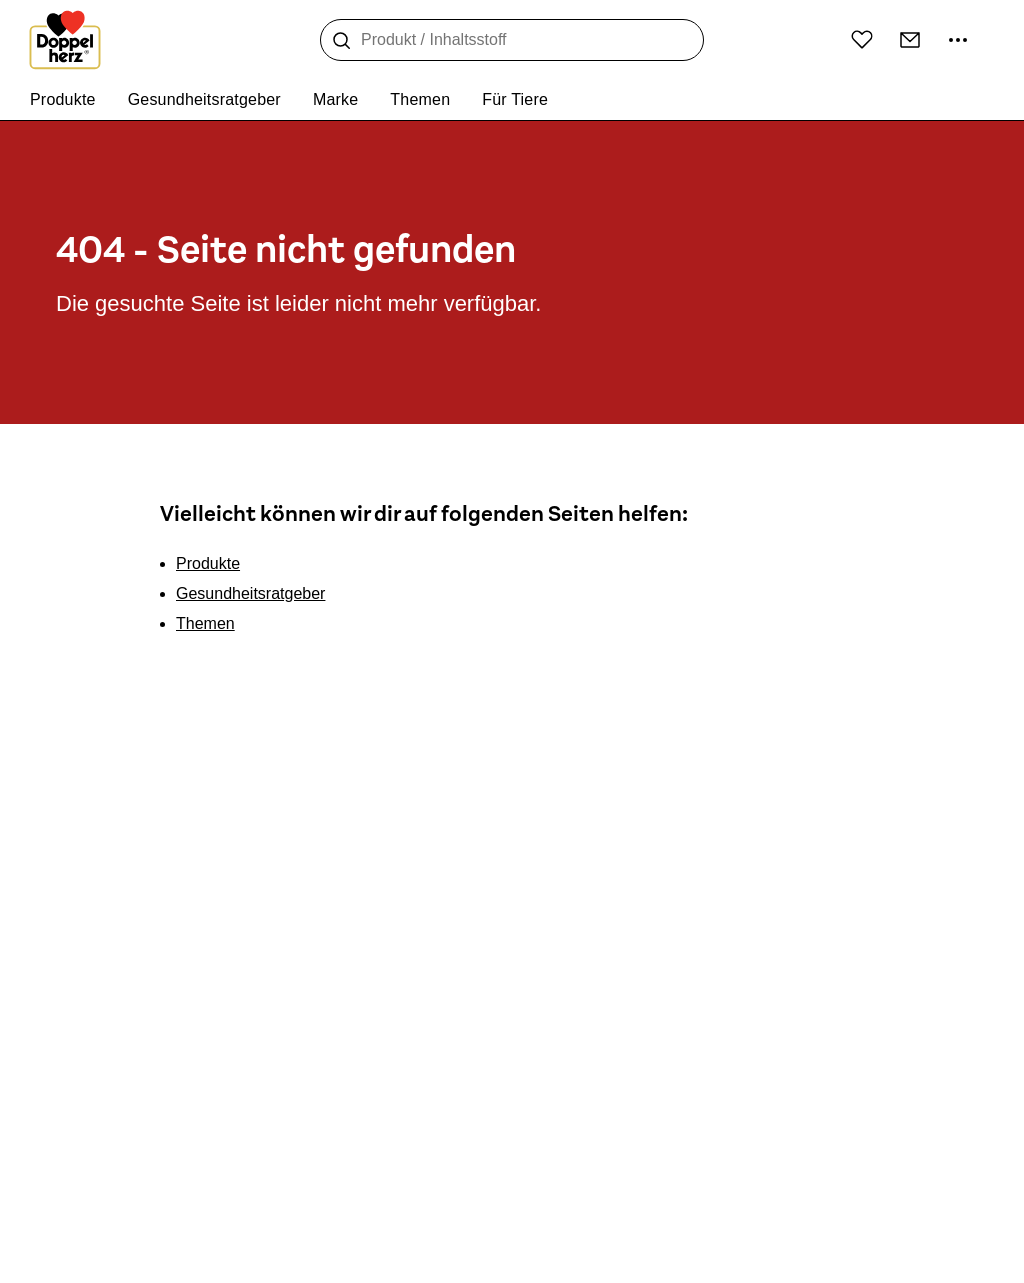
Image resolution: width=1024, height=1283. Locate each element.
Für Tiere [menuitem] (515, 99)
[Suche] (342, 41)
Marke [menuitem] (335, 99)
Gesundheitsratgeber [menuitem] (204, 99)
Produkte (208, 563)
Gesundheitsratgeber (250, 593)
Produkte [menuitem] (63, 99)
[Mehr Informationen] (958, 40)
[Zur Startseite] (65, 40)
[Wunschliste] (862, 39)
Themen (205, 623)
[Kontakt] (910, 40)
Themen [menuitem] (420, 99)
